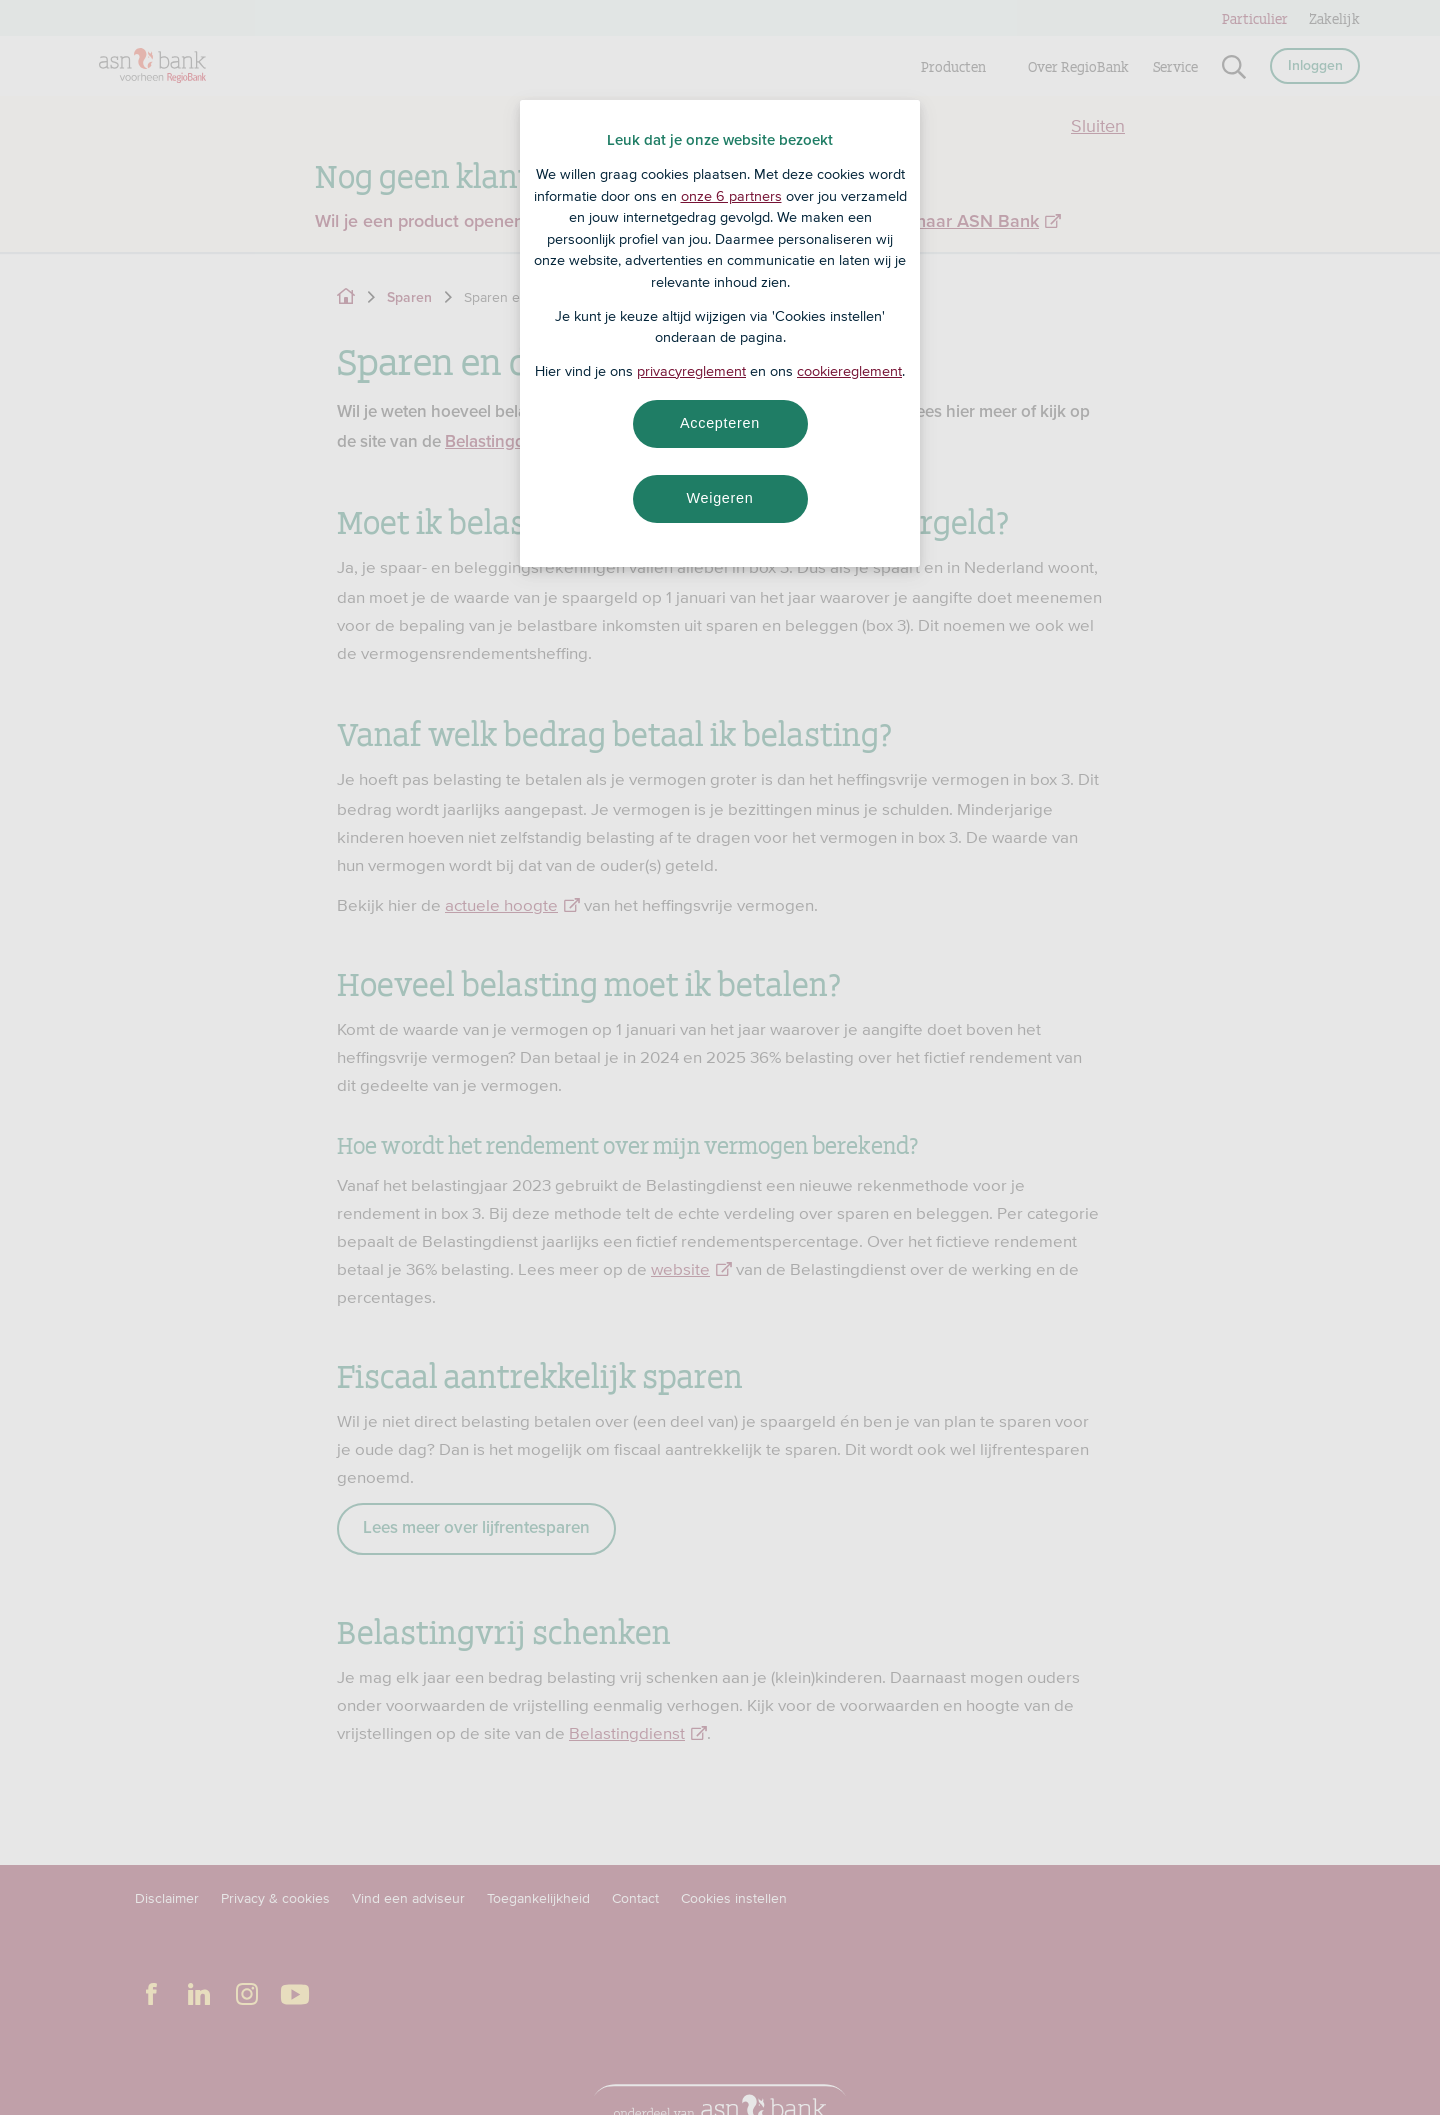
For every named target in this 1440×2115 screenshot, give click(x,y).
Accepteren (720, 423)
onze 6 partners (731, 196)
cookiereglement (849, 371)
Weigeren (719, 498)
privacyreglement (691, 371)
